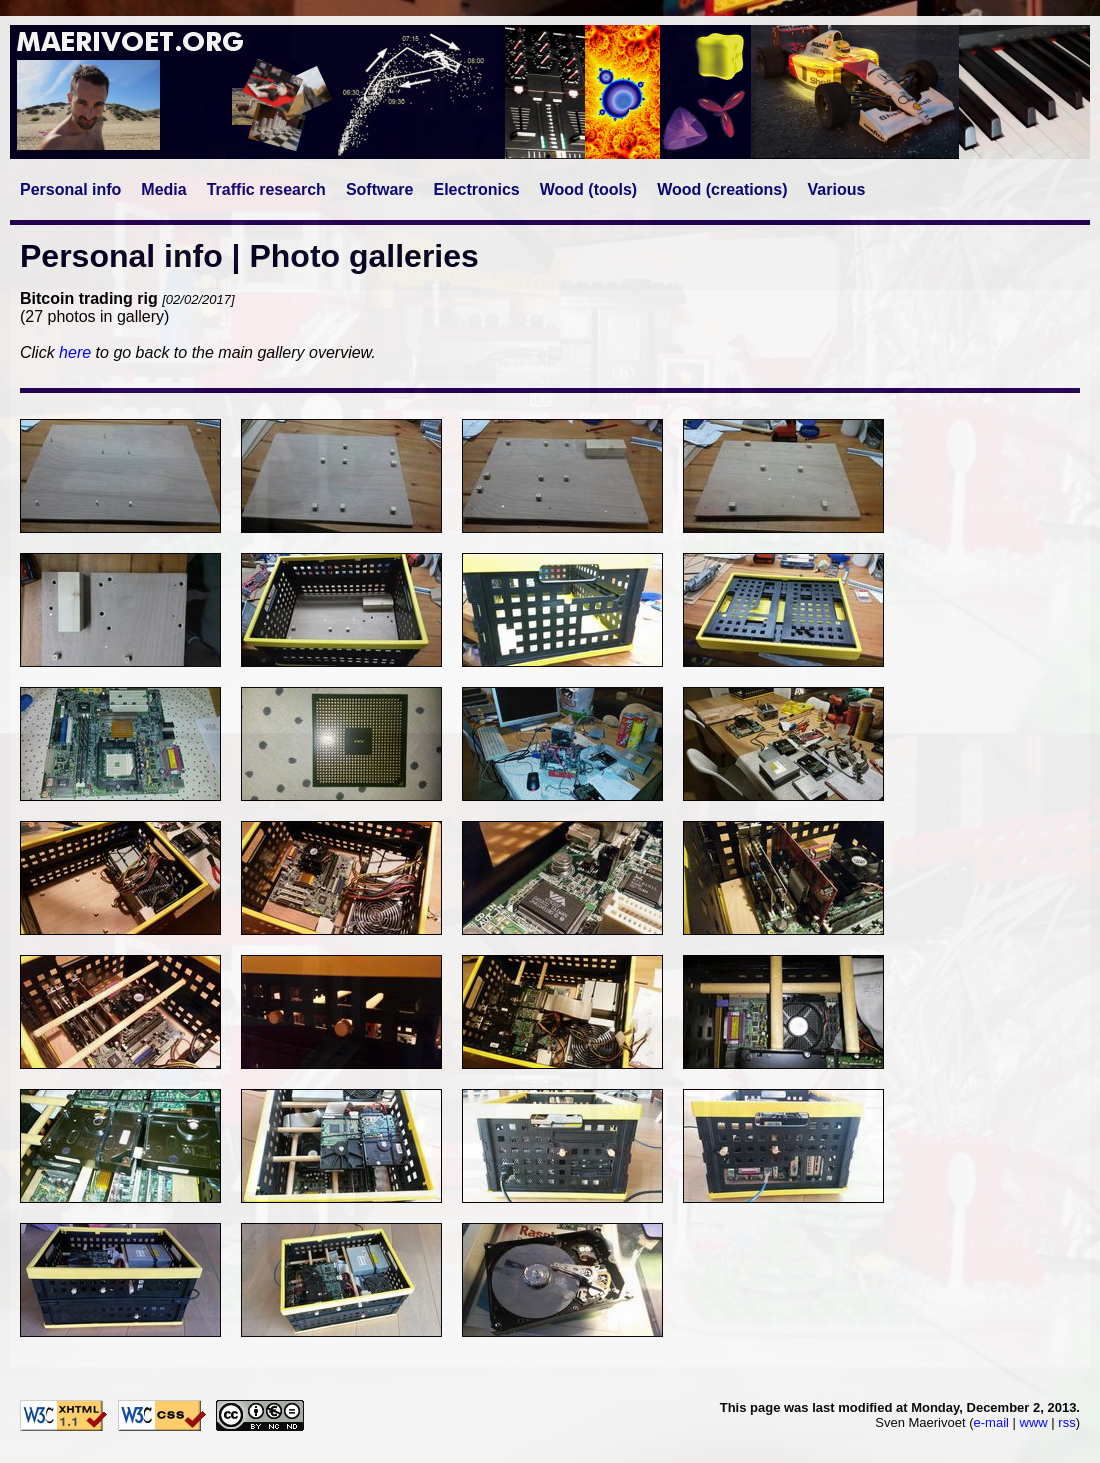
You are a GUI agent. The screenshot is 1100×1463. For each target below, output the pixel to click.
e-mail (991, 1422)
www (1034, 1422)
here (75, 352)
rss (1066, 1422)
